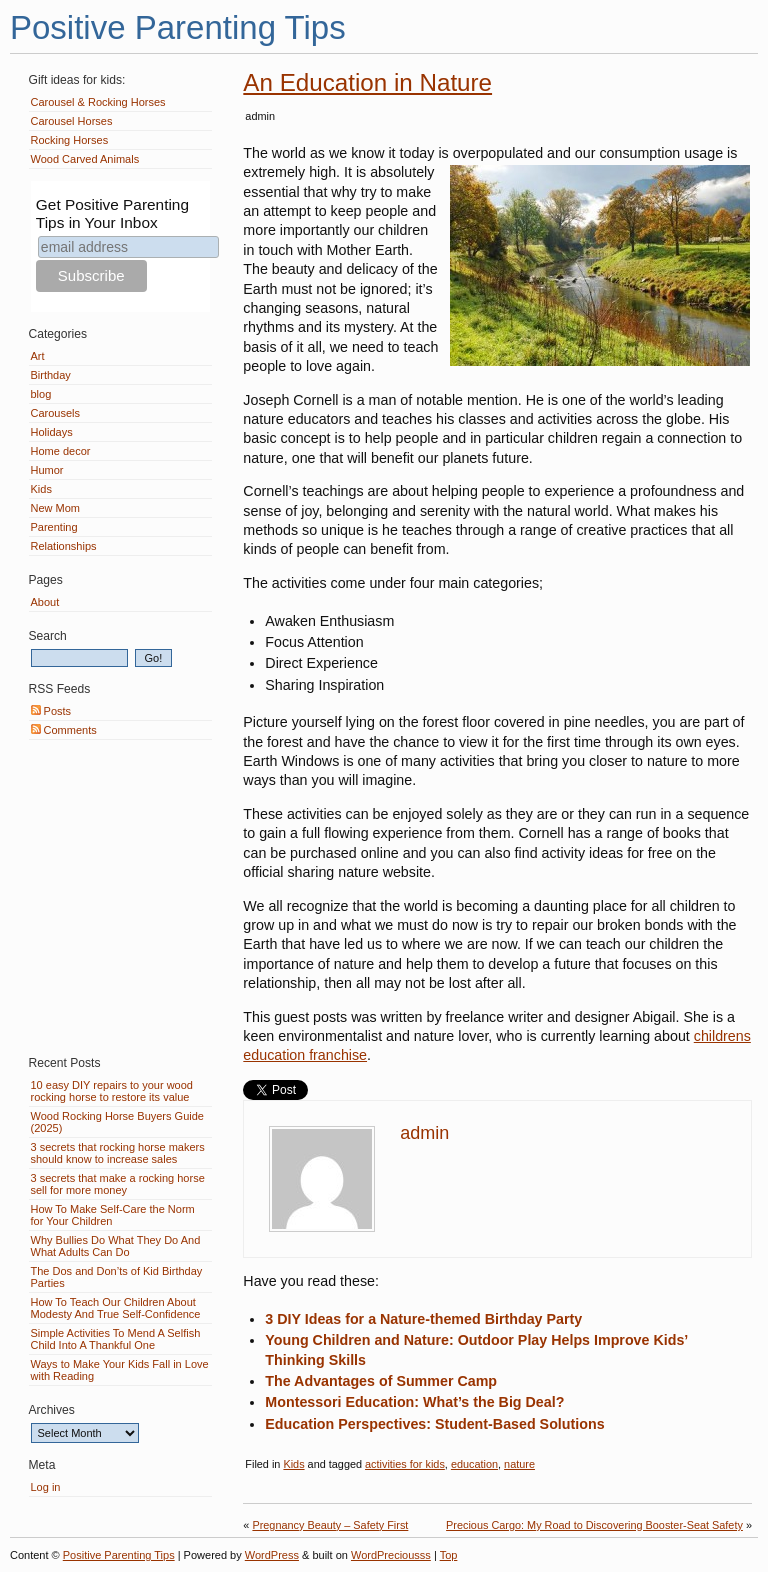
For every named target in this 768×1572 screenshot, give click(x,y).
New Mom (56, 508)
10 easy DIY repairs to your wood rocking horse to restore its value (112, 1091)
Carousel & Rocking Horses (98, 102)
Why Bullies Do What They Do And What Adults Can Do (116, 1246)
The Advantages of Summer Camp (381, 1381)
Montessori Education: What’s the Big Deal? (414, 1402)
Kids (293, 1464)
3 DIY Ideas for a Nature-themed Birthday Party (423, 1319)
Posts (51, 711)
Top (449, 1555)
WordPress (272, 1555)
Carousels (56, 413)
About (45, 602)
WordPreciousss (391, 1555)
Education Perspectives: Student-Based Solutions (434, 1424)
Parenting (54, 527)
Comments (64, 730)
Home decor (61, 451)
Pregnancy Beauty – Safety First (330, 1525)
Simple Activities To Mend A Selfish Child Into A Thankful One (116, 1339)
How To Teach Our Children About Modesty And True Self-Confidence (116, 1308)
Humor (47, 470)
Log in (46, 1487)
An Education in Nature (367, 82)
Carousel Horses (72, 121)
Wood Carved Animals (85, 159)
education (474, 1464)
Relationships (64, 546)
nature (519, 1464)
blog (41, 394)
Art (38, 356)
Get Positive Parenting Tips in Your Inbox (112, 213)
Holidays (52, 432)
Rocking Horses (70, 140)
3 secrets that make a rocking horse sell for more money (118, 1184)
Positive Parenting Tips (178, 27)
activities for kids (405, 1464)
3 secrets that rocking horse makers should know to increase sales (118, 1153)
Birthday (51, 375)
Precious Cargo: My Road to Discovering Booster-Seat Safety (594, 1525)
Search (48, 636)
